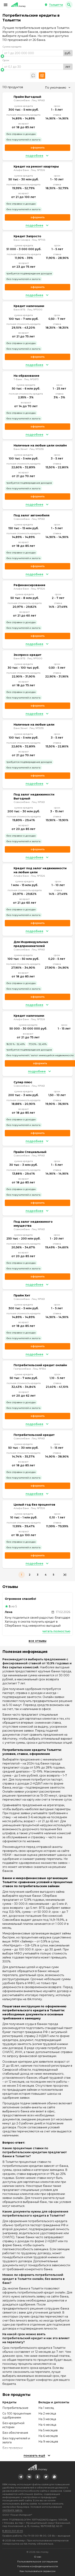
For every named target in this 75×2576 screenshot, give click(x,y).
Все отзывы (37, 1641)
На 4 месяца (47, 2425)
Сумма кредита (11, 46)
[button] (5, 5)
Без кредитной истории (13, 2425)
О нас (37, 2556)
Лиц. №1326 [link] (38, 170)
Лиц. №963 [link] (38, 100)
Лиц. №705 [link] (38, 239)
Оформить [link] (38, 147)
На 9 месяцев (48, 2441)
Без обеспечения (15, 2433)
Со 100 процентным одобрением (16, 2415)
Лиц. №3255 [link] (36, 448)
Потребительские (15, 2408)
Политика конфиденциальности (37, 2566)
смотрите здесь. (12, 2509)
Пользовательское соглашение (37, 2561)
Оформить (38, 1415)
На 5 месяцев (48, 2430)
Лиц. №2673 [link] (31, 379)
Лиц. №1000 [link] (34, 309)
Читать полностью (56, 1631)
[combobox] (58, 87)
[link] (21, 2477)
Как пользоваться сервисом (37, 2571)
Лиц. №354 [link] (39, 1368)
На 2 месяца (47, 2413)
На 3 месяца (47, 2419)
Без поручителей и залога (16, 2440)
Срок (5, 60)
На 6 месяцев (48, 2436)
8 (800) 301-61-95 (12, 2530)
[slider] (37, 56)
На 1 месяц (46, 2408)
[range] (37, 53)
